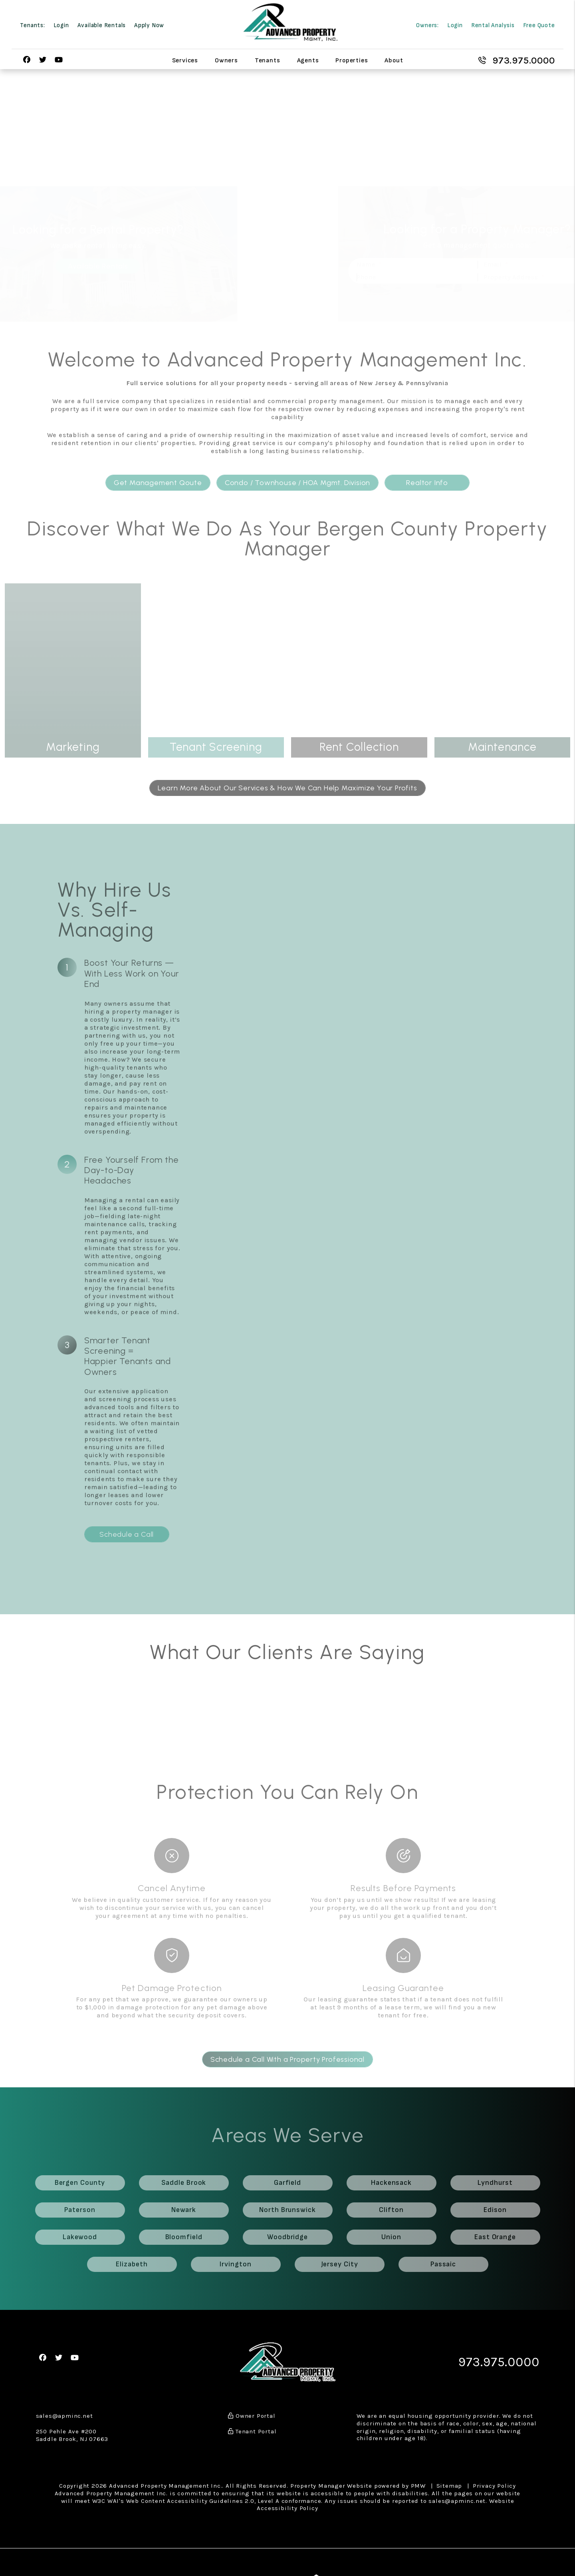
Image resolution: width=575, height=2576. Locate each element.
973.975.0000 (523, 60)
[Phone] (375, 277)
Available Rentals (101, 25)
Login (61, 25)
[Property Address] (496, 277)
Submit (558, 295)
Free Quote (539, 25)
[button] (27, 60)
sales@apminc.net (64, 2415)
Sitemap (449, 2485)
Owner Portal (251, 2415)
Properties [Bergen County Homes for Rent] (351, 60)
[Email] (496, 265)
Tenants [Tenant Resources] (267, 60)
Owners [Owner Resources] (226, 60)
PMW (418, 2485)
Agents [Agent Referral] (308, 60)
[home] (290, 22)
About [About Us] (394, 60)
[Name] (375, 265)
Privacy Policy (494, 2485)
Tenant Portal (252, 2431)
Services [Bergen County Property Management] (185, 60)
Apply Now (149, 25)
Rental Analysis (493, 25)
